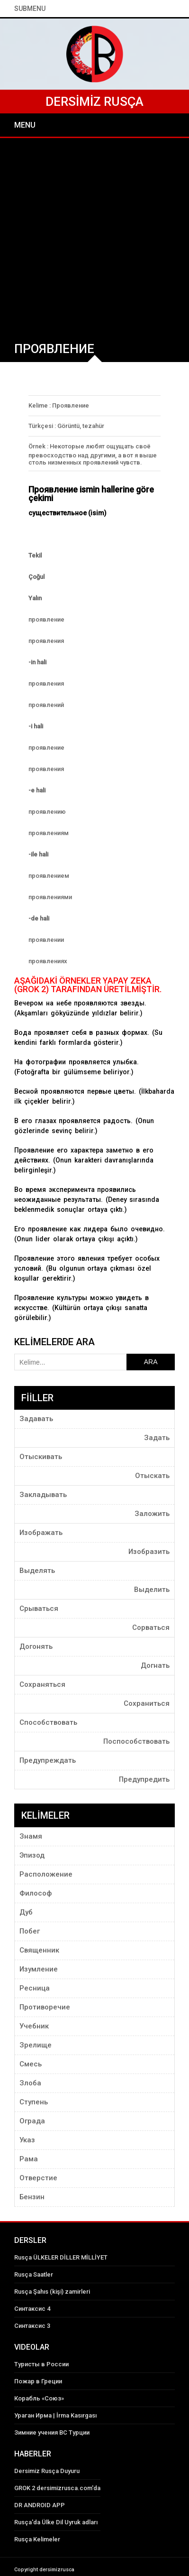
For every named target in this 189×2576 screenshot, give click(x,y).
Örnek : (38, 446)
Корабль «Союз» (39, 2398)
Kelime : (39, 405)
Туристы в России (41, 2364)
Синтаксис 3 (32, 2325)
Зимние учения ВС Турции (52, 2432)
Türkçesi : (42, 425)
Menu (25, 125)
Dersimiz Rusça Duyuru (47, 2470)
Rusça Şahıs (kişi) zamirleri (52, 2291)
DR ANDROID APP (39, 2505)
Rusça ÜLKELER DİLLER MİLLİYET (61, 2257)
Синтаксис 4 (32, 2308)
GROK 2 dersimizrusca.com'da (57, 2488)
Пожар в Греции (38, 2381)
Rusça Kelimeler (37, 2539)
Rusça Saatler (33, 2274)
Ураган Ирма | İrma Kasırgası (55, 2415)
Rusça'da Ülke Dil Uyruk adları (56, 2522)
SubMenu (29, 8)
